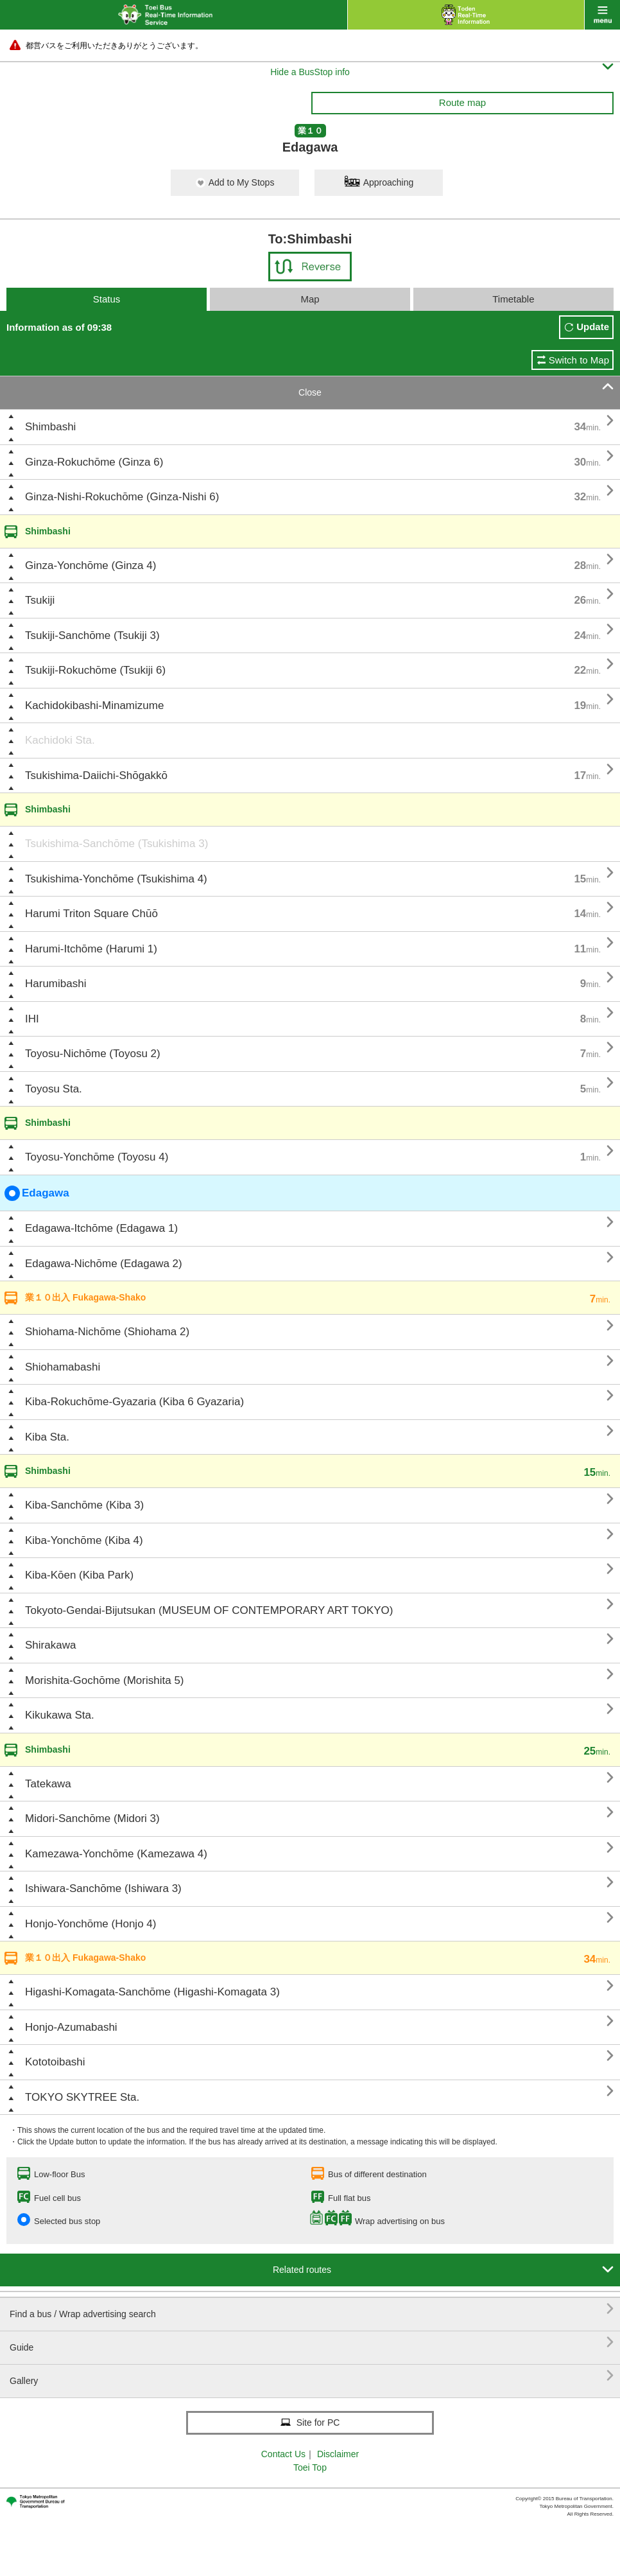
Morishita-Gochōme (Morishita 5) (104, 1680)
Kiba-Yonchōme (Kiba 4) (84, 1540)
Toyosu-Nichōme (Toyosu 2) (92, 1053)
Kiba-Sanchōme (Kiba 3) (84, 1505)
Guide (312, 2342)
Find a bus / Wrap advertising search (312, 2309)
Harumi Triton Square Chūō (91, 913)
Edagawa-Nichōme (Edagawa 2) (103, 1263)
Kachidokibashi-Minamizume (94, 705)
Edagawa (36, 1193)
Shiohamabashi (62, 1367)
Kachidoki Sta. (60, 740)
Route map (462, 102)
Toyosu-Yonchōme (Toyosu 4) (96, 1157)
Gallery (312, 2376)
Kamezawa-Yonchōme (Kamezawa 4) (116, 1854)
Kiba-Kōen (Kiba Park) (79, 1575)
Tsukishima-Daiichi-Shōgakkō (96, 775)
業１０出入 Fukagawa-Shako (85, 1297)
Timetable (513, 299)
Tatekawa (48, 1784)
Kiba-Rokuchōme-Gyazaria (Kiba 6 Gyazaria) (134, 1402)
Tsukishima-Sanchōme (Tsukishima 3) (116, 843)
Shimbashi (50, 427)
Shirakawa (50, 1645)
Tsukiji (40, 600)
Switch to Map (579, 360)
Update (592, 326)
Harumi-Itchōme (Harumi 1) (91, 949)
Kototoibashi (55, 2062)
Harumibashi (55, 983)
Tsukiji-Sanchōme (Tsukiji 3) (92, 635)
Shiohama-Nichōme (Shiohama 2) (107, 1332)
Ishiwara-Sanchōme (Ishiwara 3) (103, 1888)
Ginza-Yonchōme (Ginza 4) (90, 565)
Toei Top (310, 2467)
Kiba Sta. (47, 1437)
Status (107, 299)
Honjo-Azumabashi (71, 2027)
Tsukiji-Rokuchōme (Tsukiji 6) (95, 670)
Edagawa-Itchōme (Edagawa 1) (101, 1228)
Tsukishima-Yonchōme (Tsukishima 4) (116, 879)
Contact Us (283, 2454)
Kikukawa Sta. (59, 1715)
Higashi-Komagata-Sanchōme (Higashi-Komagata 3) (152, 1992)
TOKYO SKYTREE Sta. (82, 2097)
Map (309, 299)
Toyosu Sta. (53, 1089)
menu (602, 15)
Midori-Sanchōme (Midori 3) (92, 1818)
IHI (32, 1019)
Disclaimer (338, 2454)
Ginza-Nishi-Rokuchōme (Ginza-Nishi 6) (122, 497)
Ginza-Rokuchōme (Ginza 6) (94, 462)
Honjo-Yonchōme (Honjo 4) (90, 1924)
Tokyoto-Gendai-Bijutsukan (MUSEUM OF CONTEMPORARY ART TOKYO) (209, 1610)
